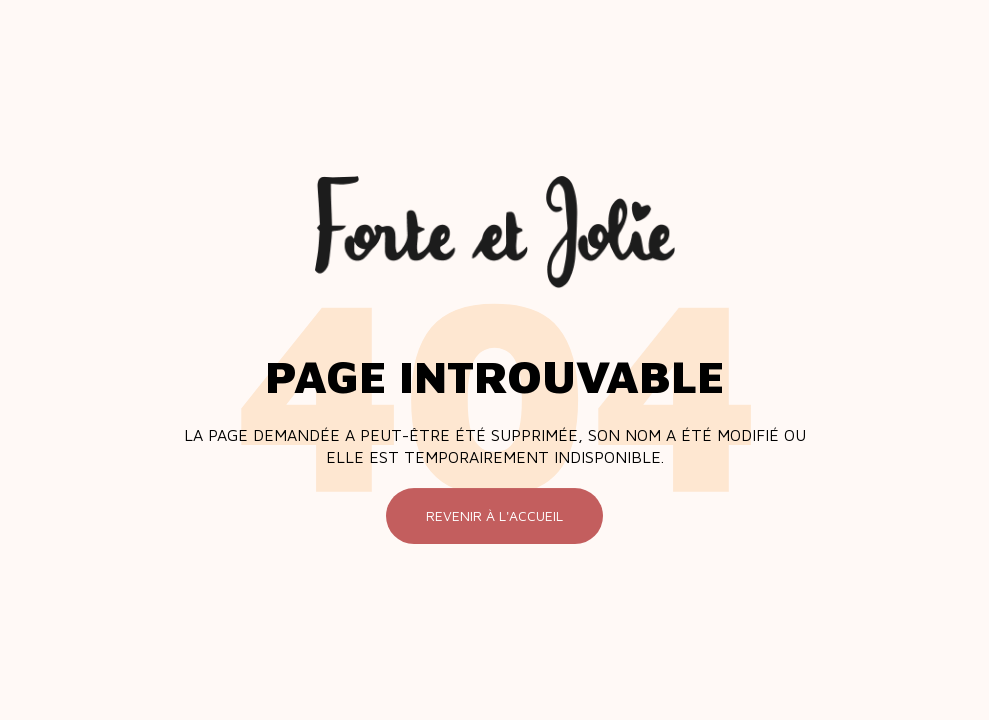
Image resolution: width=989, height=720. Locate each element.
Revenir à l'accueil (494, 515)
